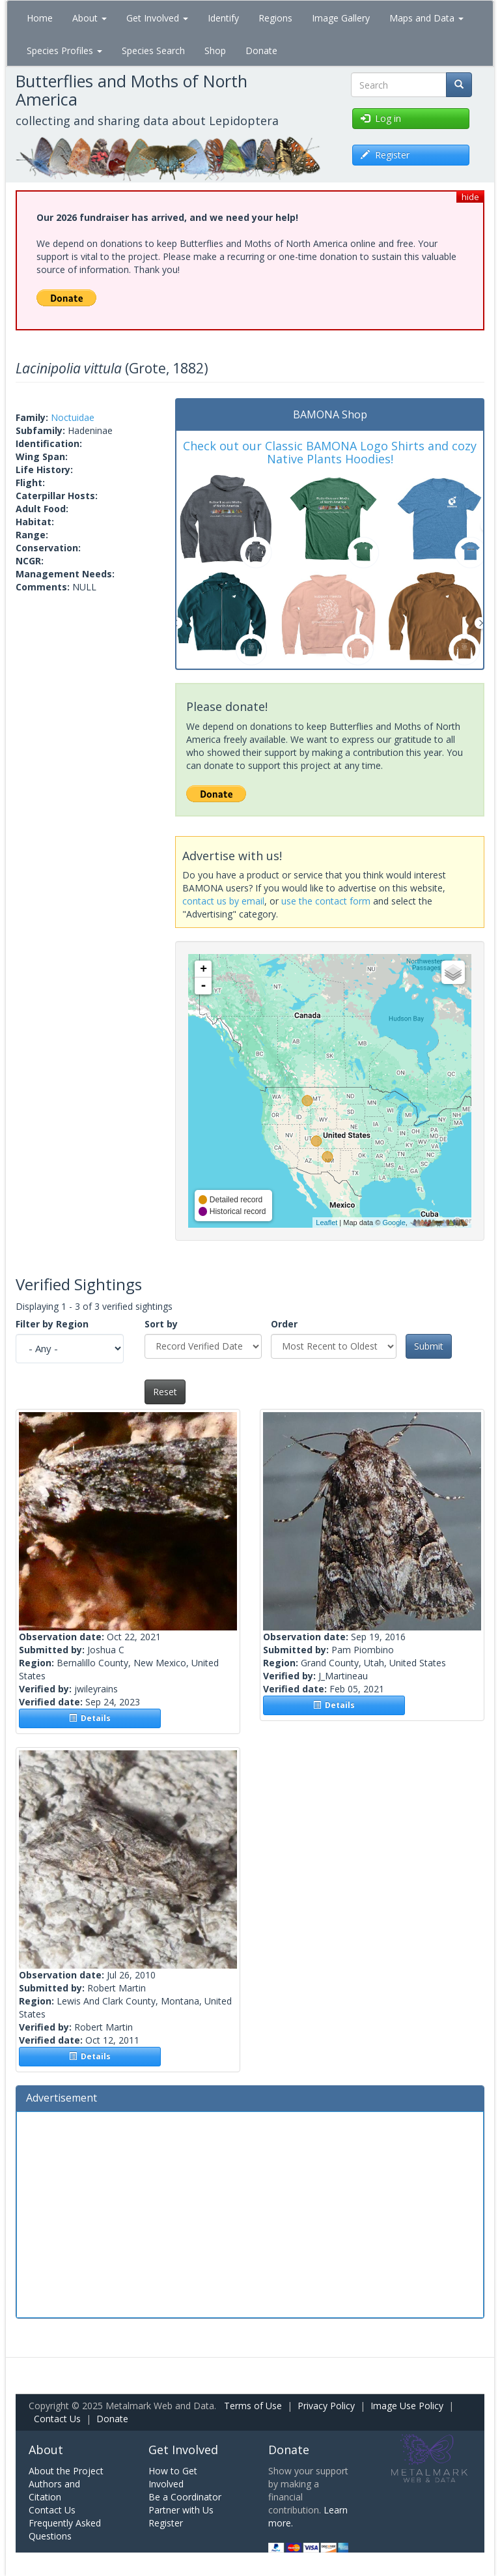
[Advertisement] (250, 2213)
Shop (215, 50)
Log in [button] (381, 118)
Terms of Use (253, 2405)
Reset (165, 1391)
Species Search (153, 50)
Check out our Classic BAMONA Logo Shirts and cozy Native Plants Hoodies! (330, 452)
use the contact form (325, 901)
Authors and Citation (54, 2490)
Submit (428, 1346)
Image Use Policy (406, 2405)
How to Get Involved (172, 2477)
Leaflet (326, 1222)
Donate (261, 50)
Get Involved (157, 18)
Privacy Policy (326, 2405)
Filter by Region (52, 1324)
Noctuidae (72, 417)
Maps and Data (426, 18)
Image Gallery (341, 18)
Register (165, 2523)
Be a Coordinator (184, 2497)
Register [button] (385, 155)
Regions (275, 18)
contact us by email (223, 901)
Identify (223, 18)
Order (284, 1324)
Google (393, 1222)
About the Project (66, 2471)
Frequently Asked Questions (65, 2529)
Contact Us (57, 2418)
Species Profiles (64, 50)
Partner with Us (181, 2510)
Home (40, 18)
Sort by (161, 1324)
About (89, 18)
